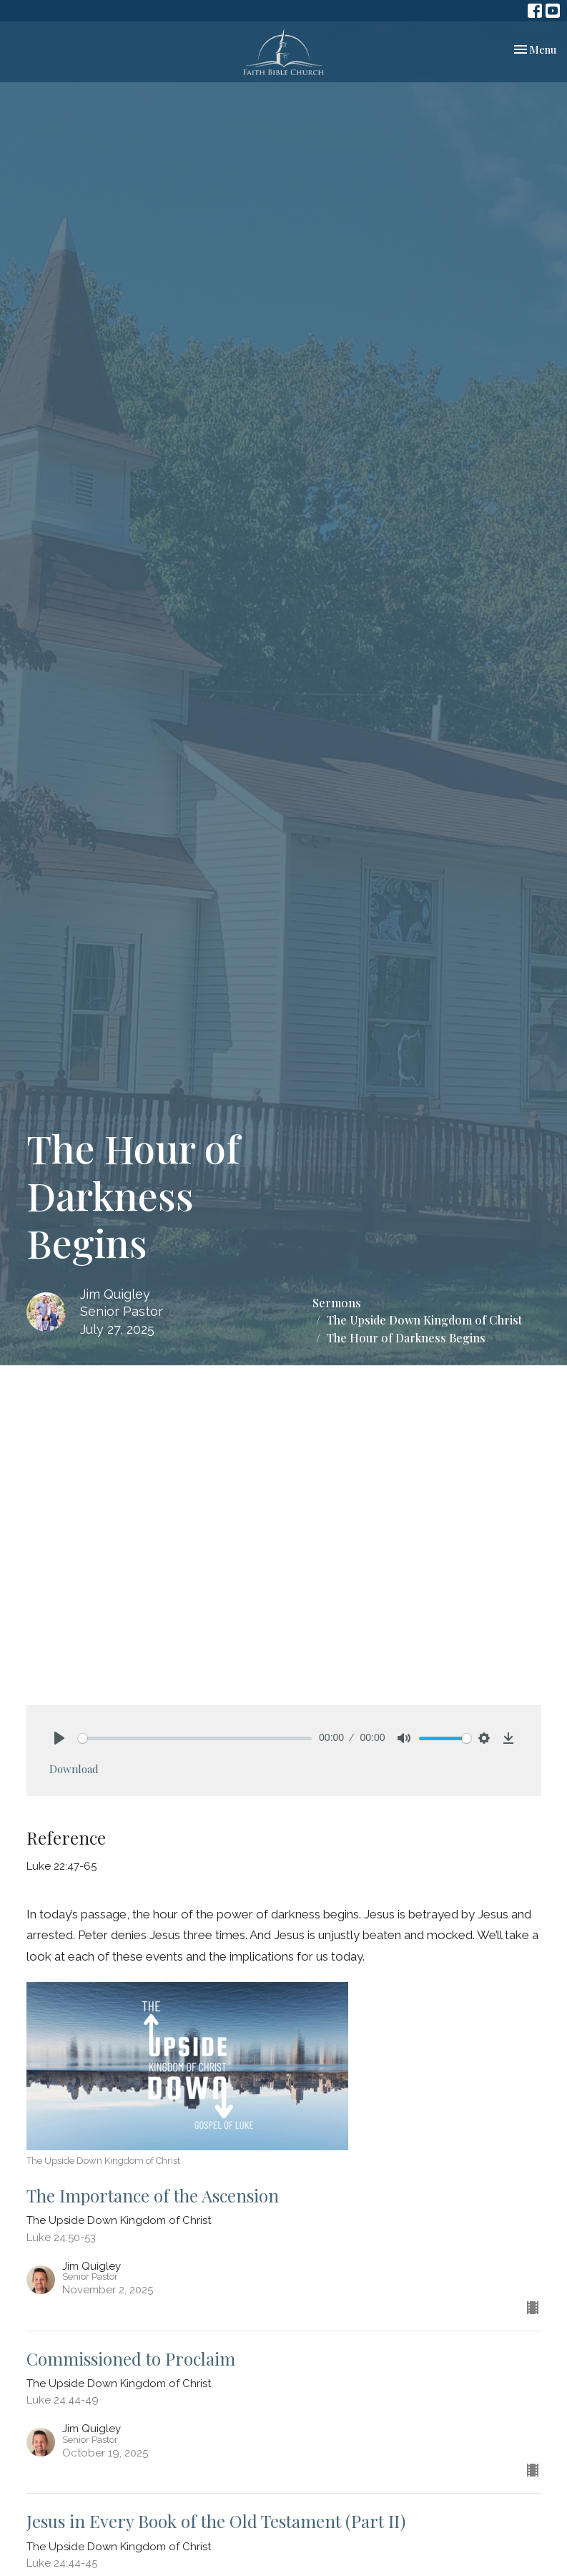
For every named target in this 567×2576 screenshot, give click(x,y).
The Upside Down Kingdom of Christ (424, 1319)
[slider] (195, 1738)
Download (74, 1769)
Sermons (336, 1302)
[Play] (59, 1738)
